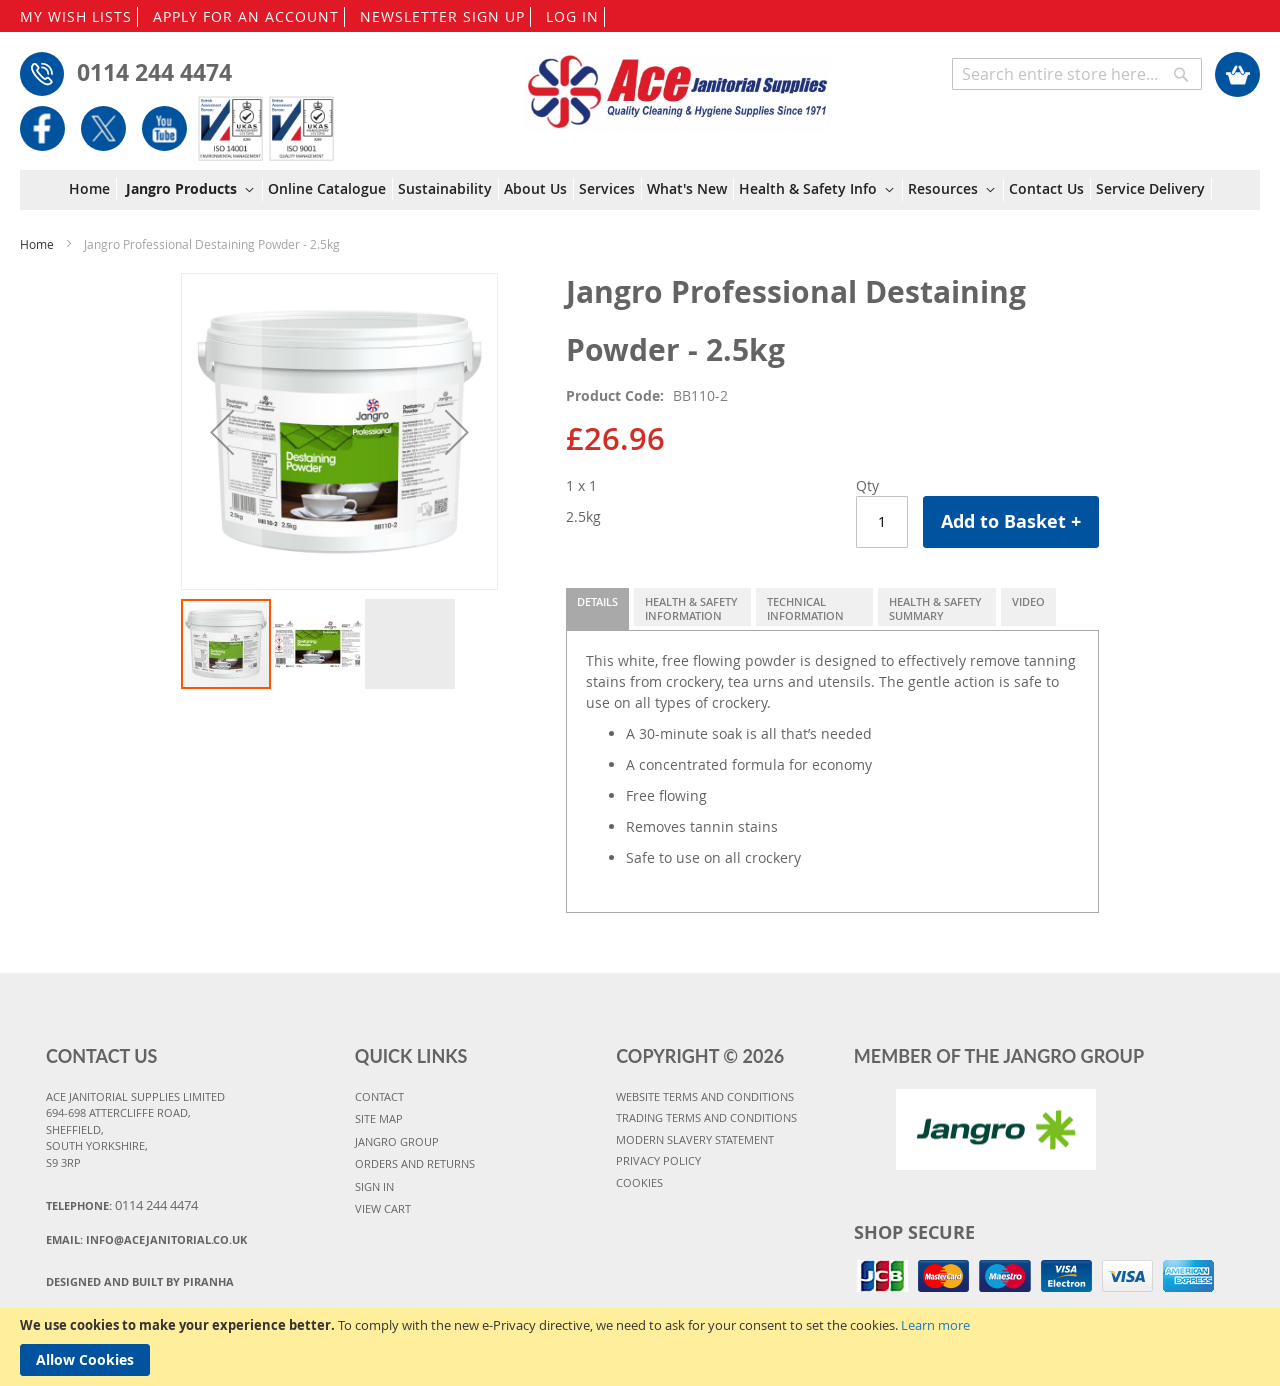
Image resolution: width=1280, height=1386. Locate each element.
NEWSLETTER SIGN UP (442, 16)
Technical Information (805, 608)
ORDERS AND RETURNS (415, 1163)
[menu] (640, 190)
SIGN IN (374, 1186)
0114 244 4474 (154, 72)
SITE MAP (379, 1118)
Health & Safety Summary (935, 608)
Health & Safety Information (691, 608)
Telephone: (122, 1205)
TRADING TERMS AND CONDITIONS (706, 1117)
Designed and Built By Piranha (140, 1281)
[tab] (597, 609)
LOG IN (572, 16)
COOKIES (639, 1182)
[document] (640, 1347)
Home (37, 244)
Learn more (935, 1325)
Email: (146, 1239)
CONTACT (379, 1096)
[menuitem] (93, 189)
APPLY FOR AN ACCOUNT (246, 16)
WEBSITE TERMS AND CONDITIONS (705, 1096)
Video (1028, 601)
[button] (222, 431)
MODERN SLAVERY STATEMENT (695, 1139)
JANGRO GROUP (397, 1141)
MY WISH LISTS (76, 16)
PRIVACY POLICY (658, 1160)
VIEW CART (383, 1208)
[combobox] (1077, 74)
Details (597, 601)
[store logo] (677, 82)
